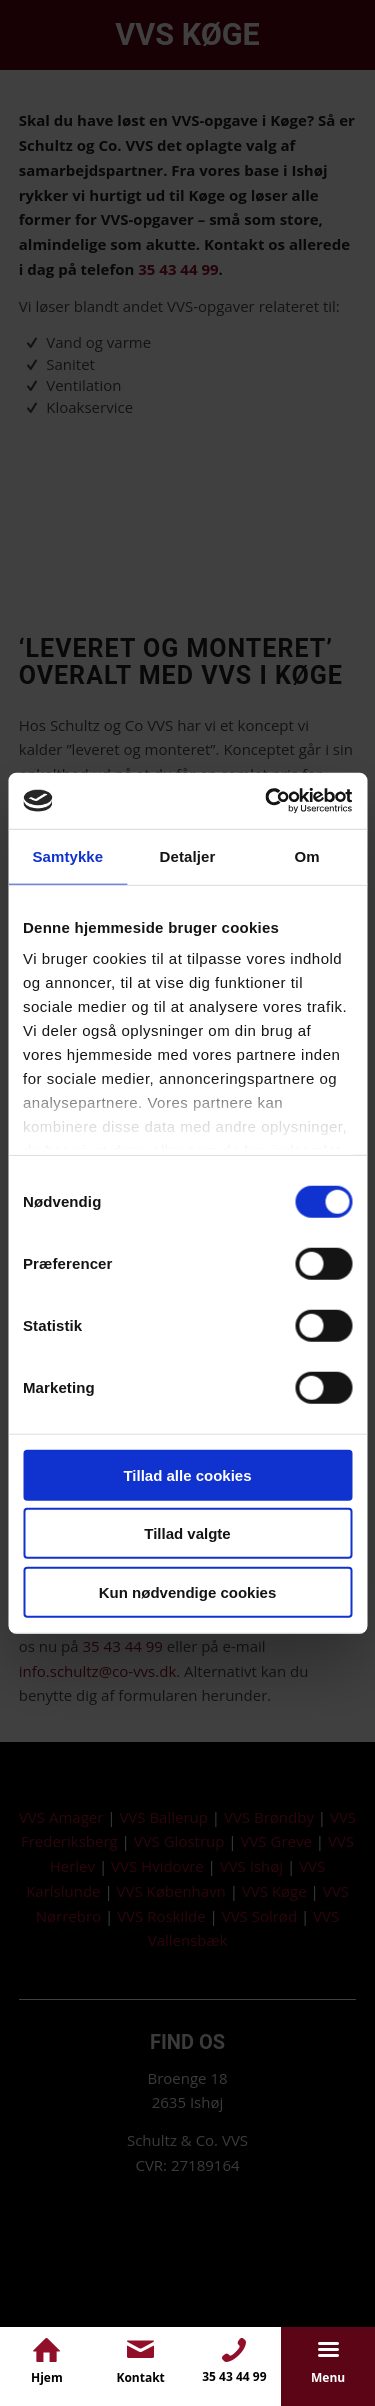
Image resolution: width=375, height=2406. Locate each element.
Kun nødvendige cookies (188, 1591)
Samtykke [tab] (67, 855)
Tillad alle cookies (187, 1474)
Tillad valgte (187, 1533)
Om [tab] (307, 855)
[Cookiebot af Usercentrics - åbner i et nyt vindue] (267, 801)
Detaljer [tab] (188, 855)
